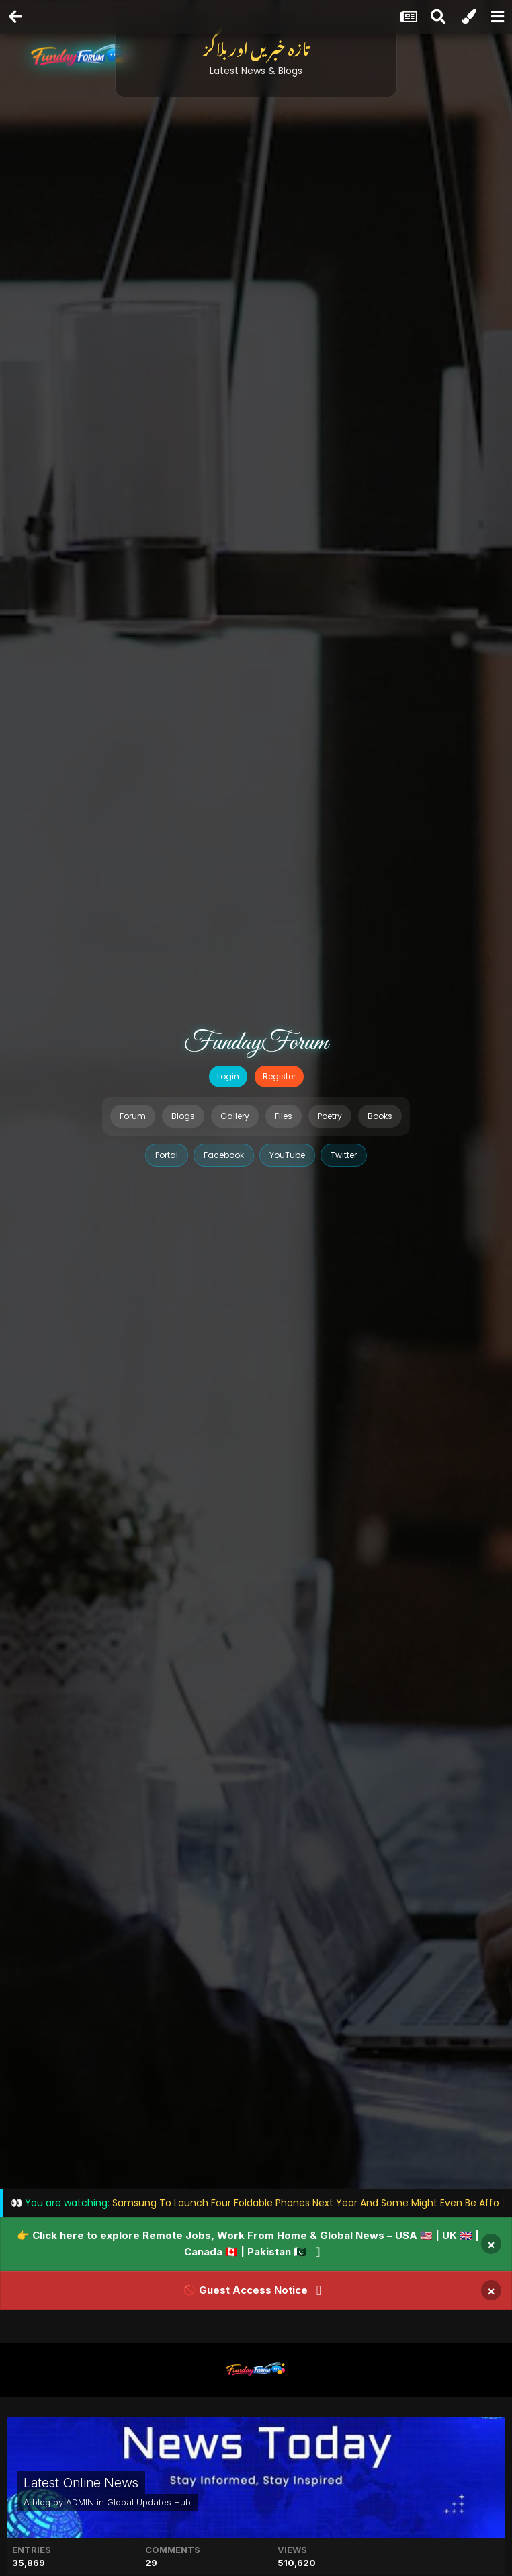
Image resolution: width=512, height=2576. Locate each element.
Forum (133, 1116)
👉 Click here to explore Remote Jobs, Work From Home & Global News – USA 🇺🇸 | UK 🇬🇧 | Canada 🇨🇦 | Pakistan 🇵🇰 (248, 2243)
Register (279, 1076)
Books (380, 1116)
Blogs (183, 1116)
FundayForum (256, 1043)
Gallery (234, 1116)
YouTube (287, 1155)
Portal (166, 1155)
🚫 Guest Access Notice (245, 2290)
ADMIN (80, 2502)
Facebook (224, 1155)
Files (283, 1116)
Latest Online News (81, 2482)
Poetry (330, 1116)
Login (228, 1076)
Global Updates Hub (149, 2502)
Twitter (344, 1155)
